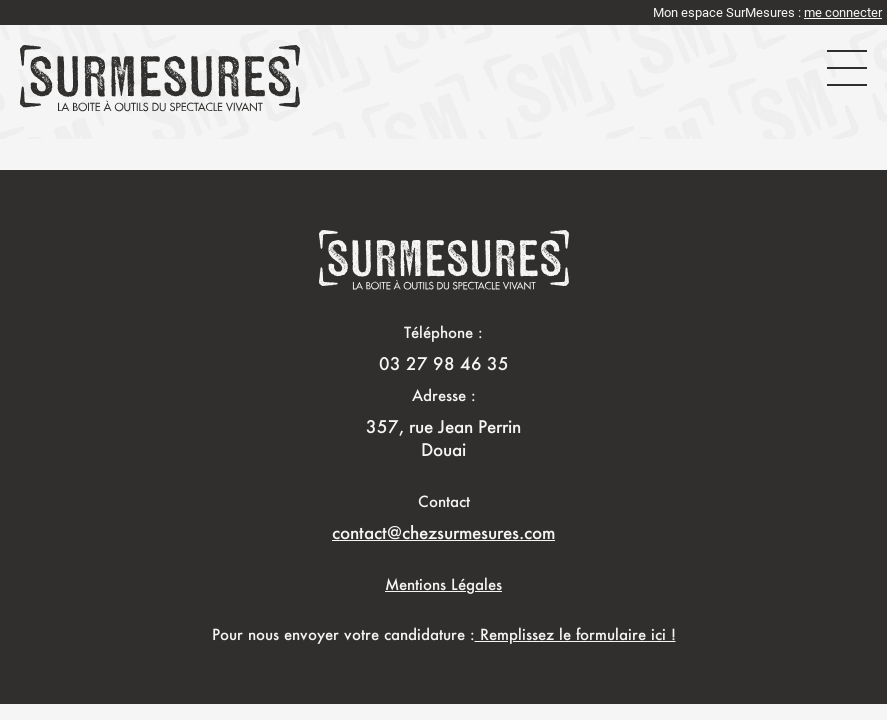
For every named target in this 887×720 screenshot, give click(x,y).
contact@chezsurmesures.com (443, 532)
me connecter (843, 12)
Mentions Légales (443, 584)
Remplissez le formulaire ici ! (575, 634)
